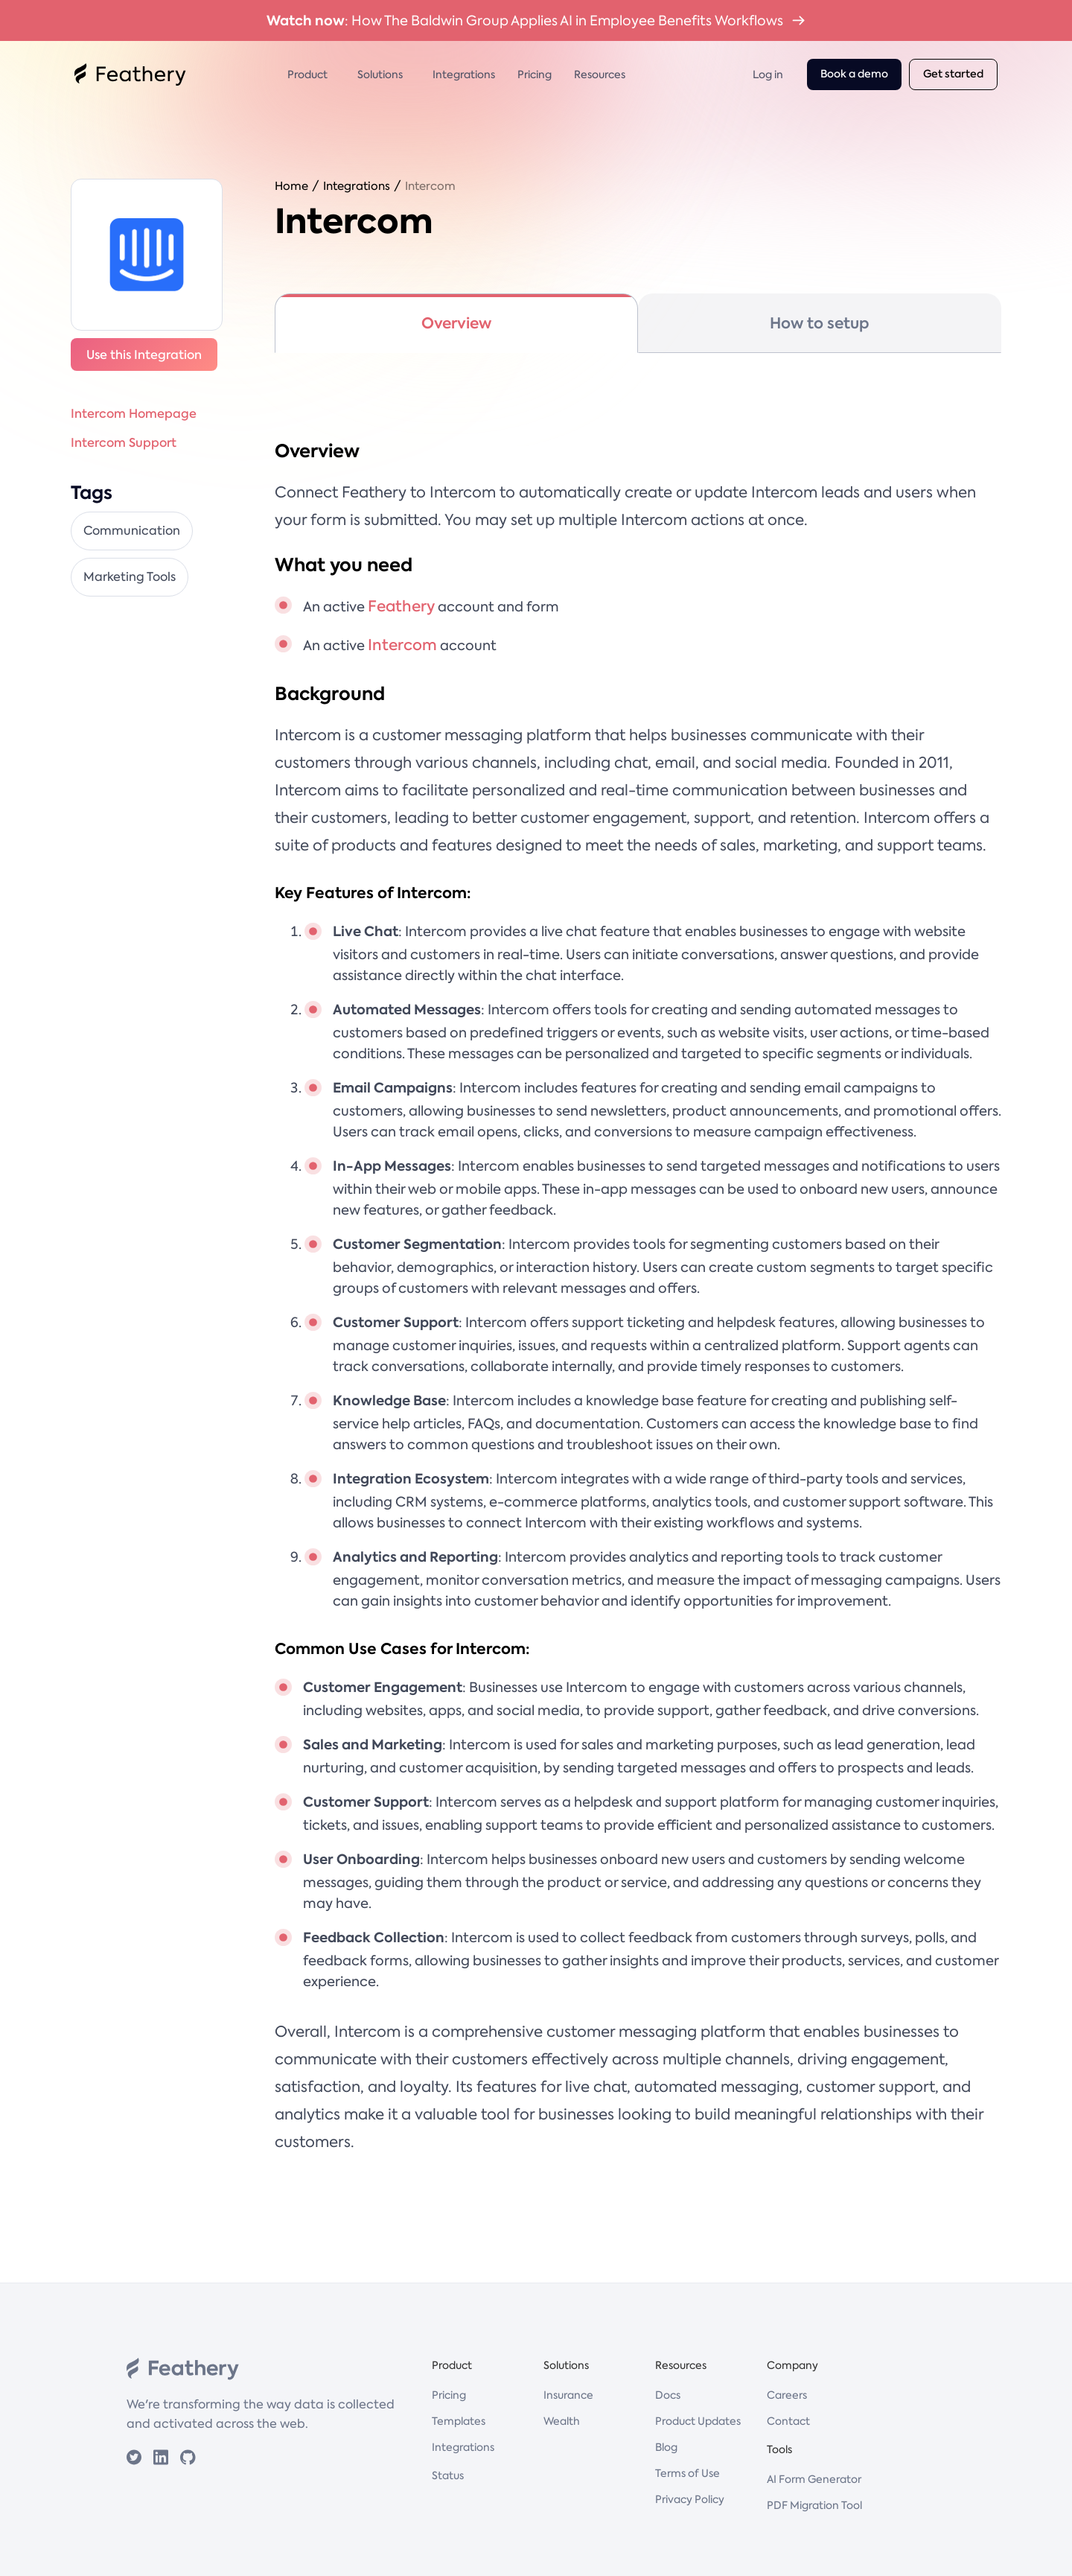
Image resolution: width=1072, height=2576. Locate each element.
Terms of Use (687, 2473)
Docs (667, 2395)
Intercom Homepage (134, 413)
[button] (311, 74)
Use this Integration (144, 354)
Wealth (561, 2421)
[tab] (456, 323)
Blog (666, 2447)
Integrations (464, 74)
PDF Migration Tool (814, 2505)
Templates (458, 2421)
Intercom (430, 186)
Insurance (568, 2395)
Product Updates (698, 2421)
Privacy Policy (689, 2499)
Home (291, 186)
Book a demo (854, 74)
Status (448, 2475)
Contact (788, 2421)
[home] (130, 74)
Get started (953, 74)
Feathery (401, 606)
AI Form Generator (814, 2479)
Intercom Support (123, 442)
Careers (787, 2395)
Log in (768, 74)
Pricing (534, 74)
